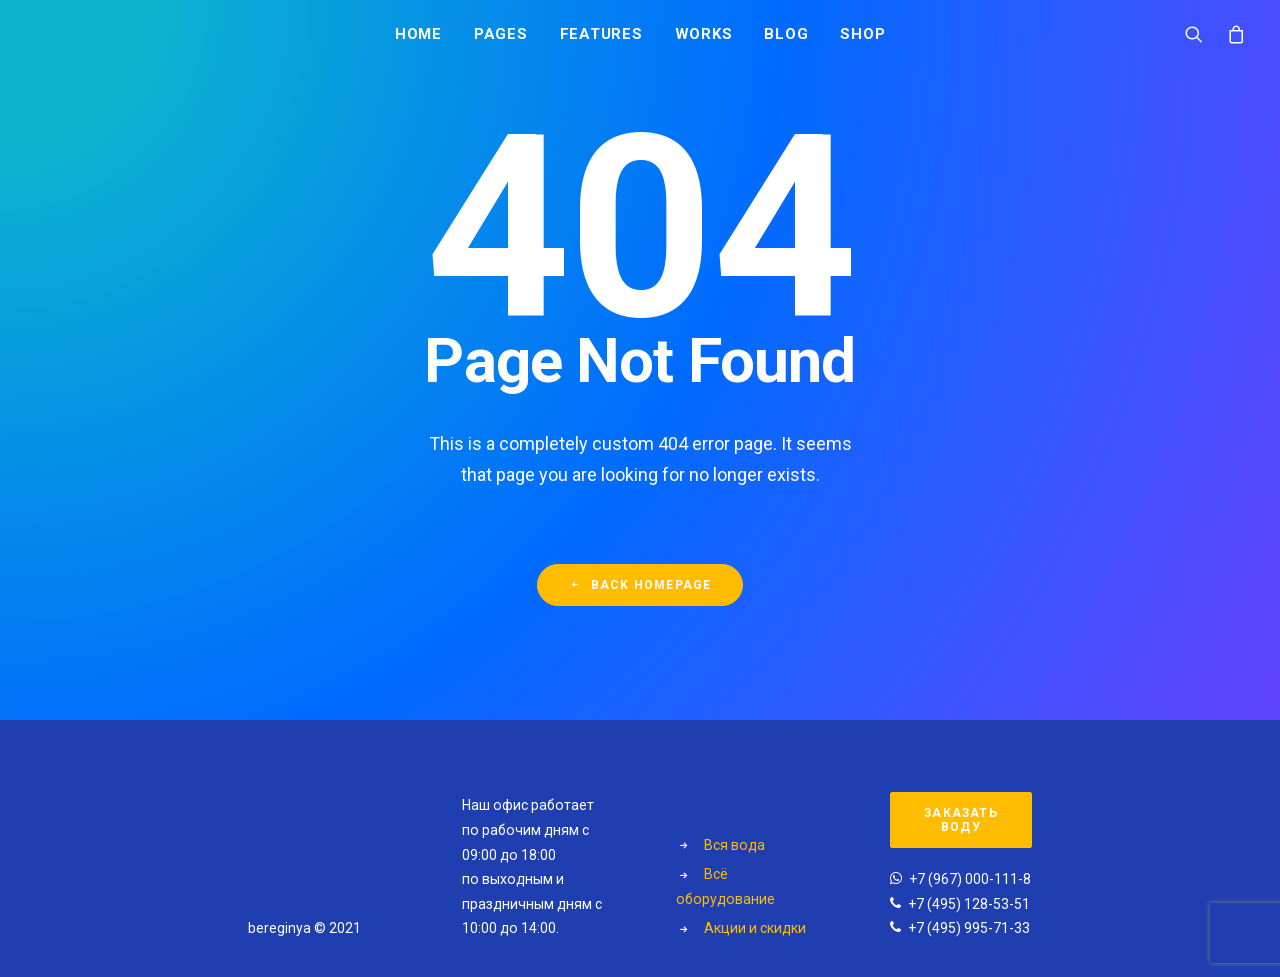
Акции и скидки (755, 928)
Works (704, 37)
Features (601, 37)
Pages (501, 37)
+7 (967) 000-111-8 (970, 879)
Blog (786, 37)
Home (418, 37)
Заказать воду (963, 820)
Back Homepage (640, 594)
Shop (862, 37)
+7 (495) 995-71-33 (969, 928)
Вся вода (734, 845)
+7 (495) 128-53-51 (969, 904)
